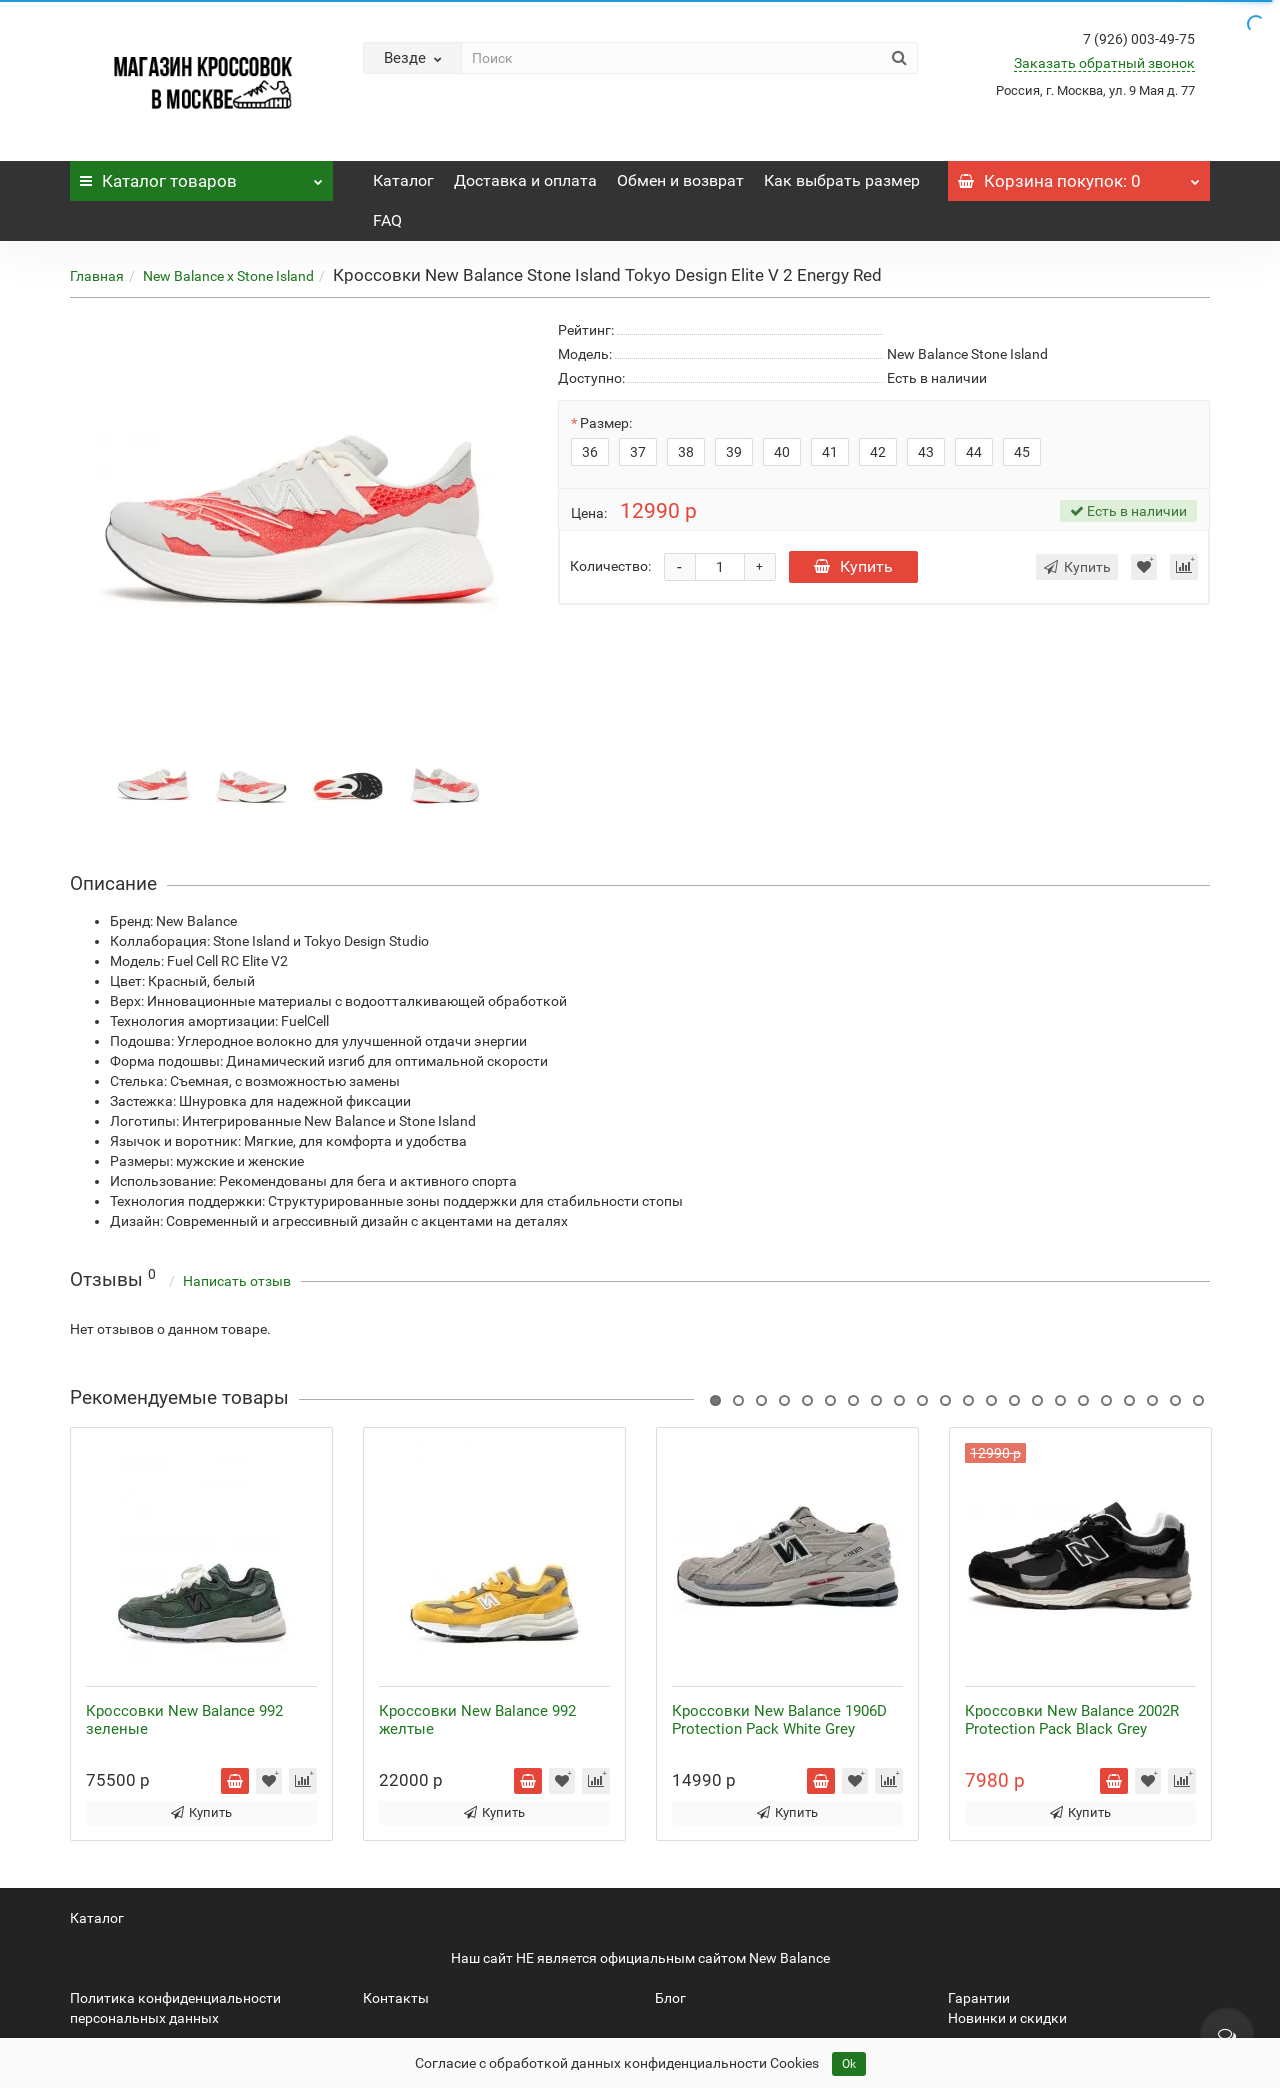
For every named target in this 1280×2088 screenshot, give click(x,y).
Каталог (201, 176)
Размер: (606, 423)
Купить (853, 566)
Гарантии (979, 1998)
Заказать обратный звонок (1104, 63)
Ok (849, 2064)
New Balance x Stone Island (228, 276)
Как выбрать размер (842, 180)
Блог (670, 1998)
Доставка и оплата (525, 180)
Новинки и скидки (1007, 2018)
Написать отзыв (237, 1281)
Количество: (610, 566)
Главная (97, 276)
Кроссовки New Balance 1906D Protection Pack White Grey (779, 1720)
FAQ (387, 220)
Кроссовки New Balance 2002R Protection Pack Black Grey (1072, 1720)
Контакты (396, 1998)
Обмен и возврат (680, 180)
